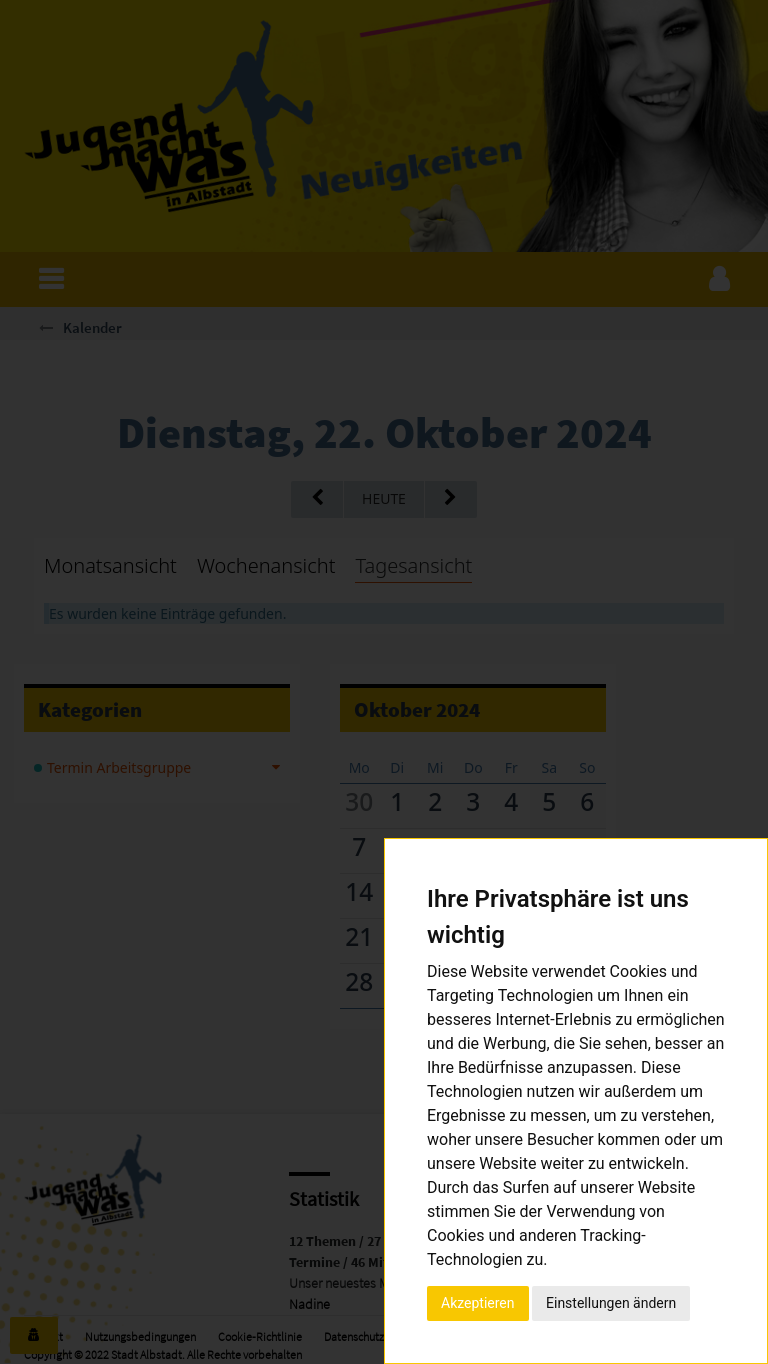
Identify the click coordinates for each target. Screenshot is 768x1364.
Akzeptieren (478, 1303)
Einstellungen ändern (611, 1303)
